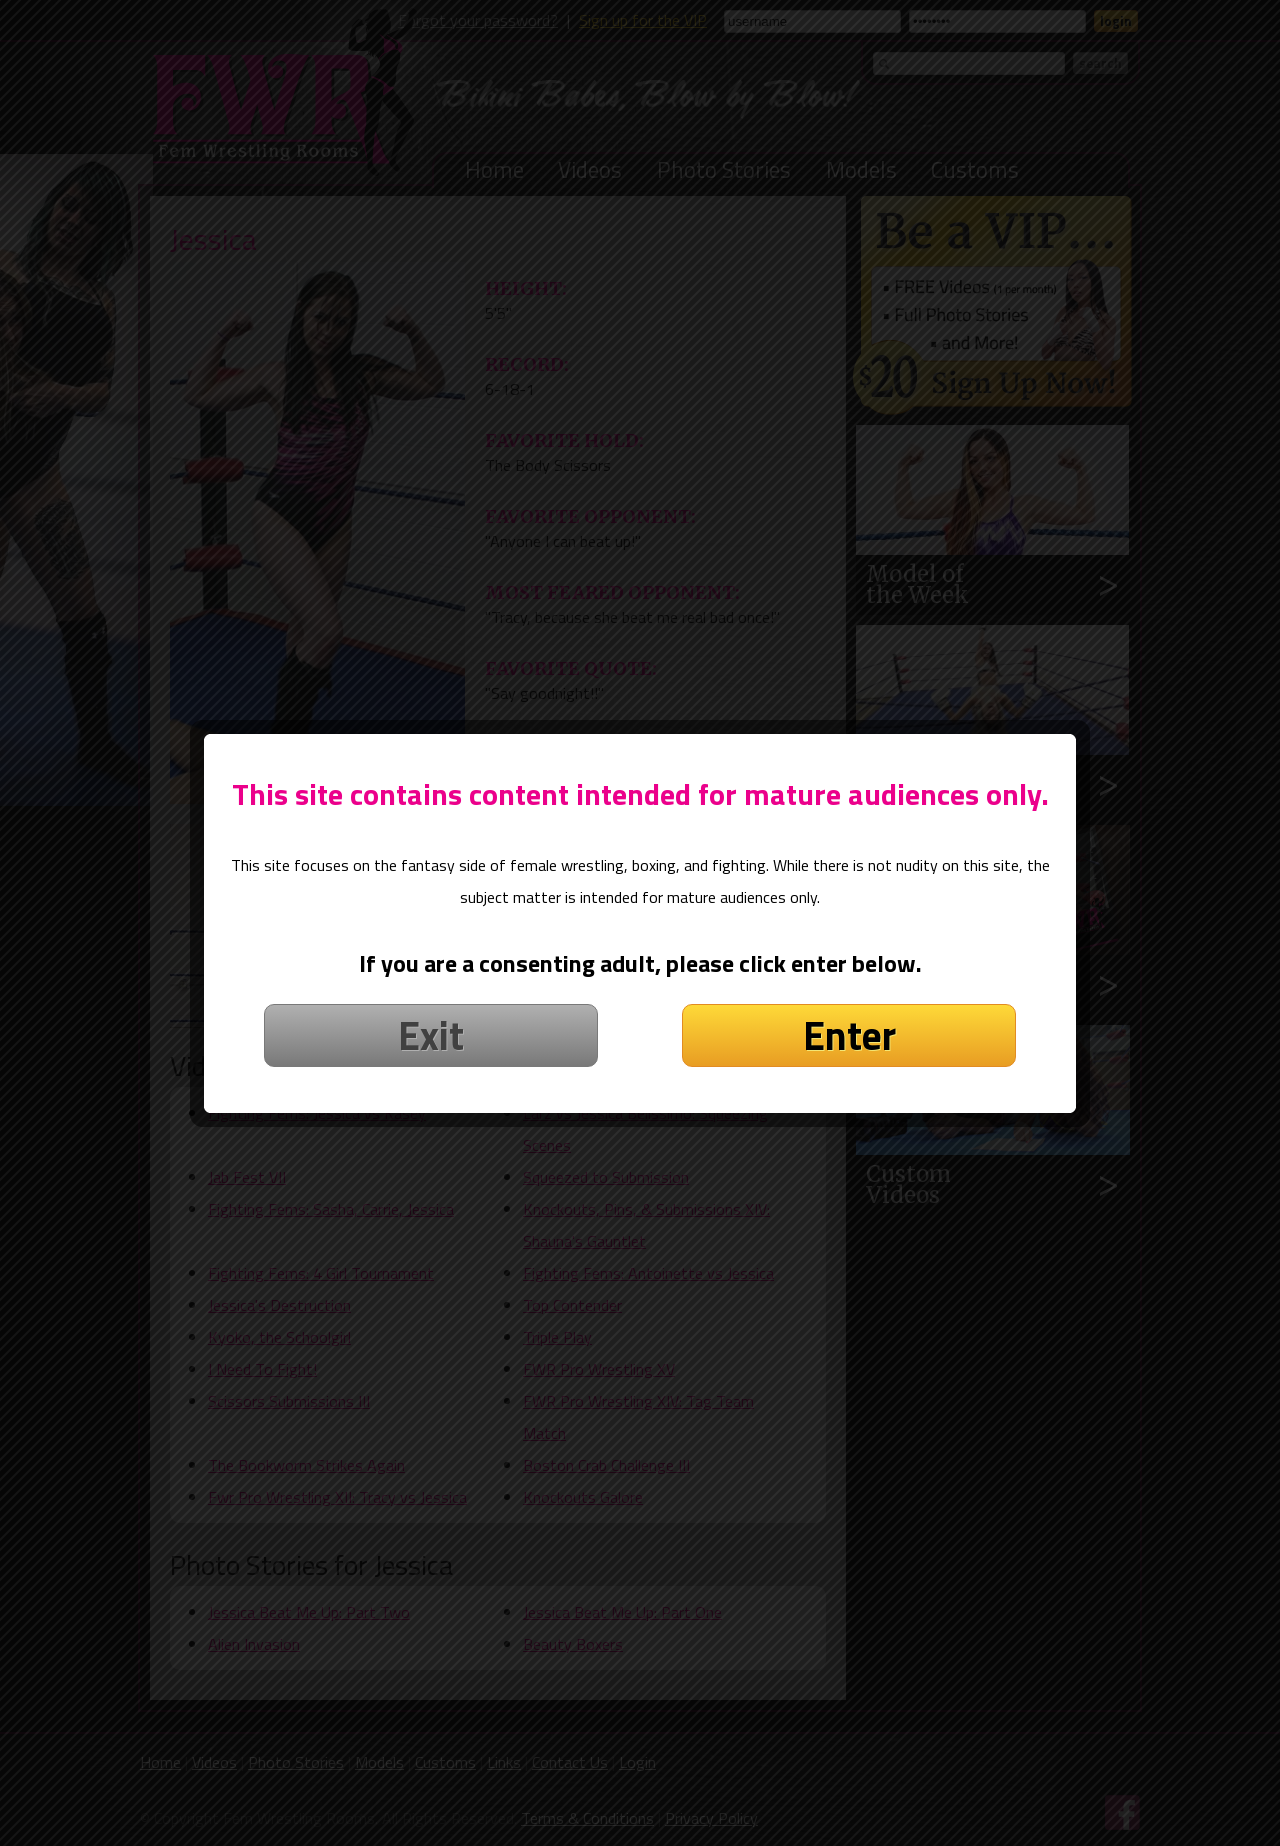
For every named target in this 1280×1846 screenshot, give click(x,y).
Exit (431, 1003)
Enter (849, 1003)
